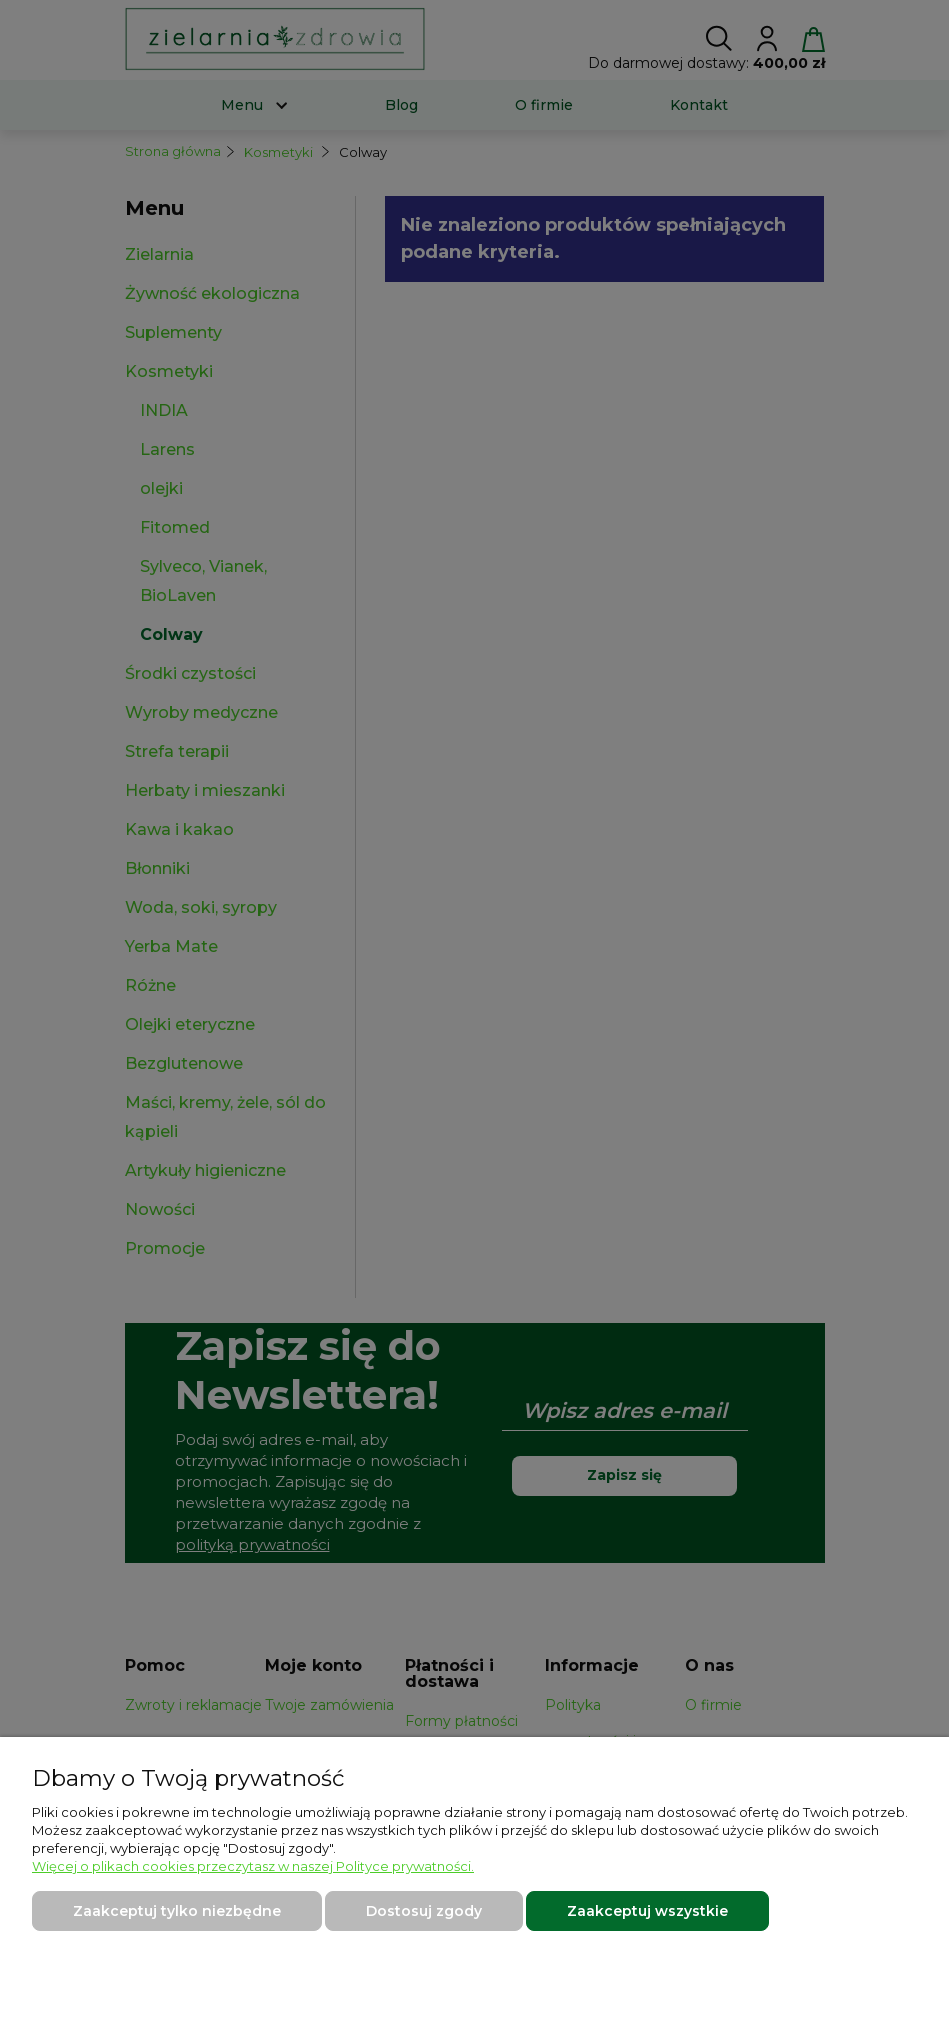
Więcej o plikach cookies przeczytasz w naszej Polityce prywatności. (253, 1866)
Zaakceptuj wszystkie (647, 1911)
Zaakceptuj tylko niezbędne (177, 1911)
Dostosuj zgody (424, 1911)
